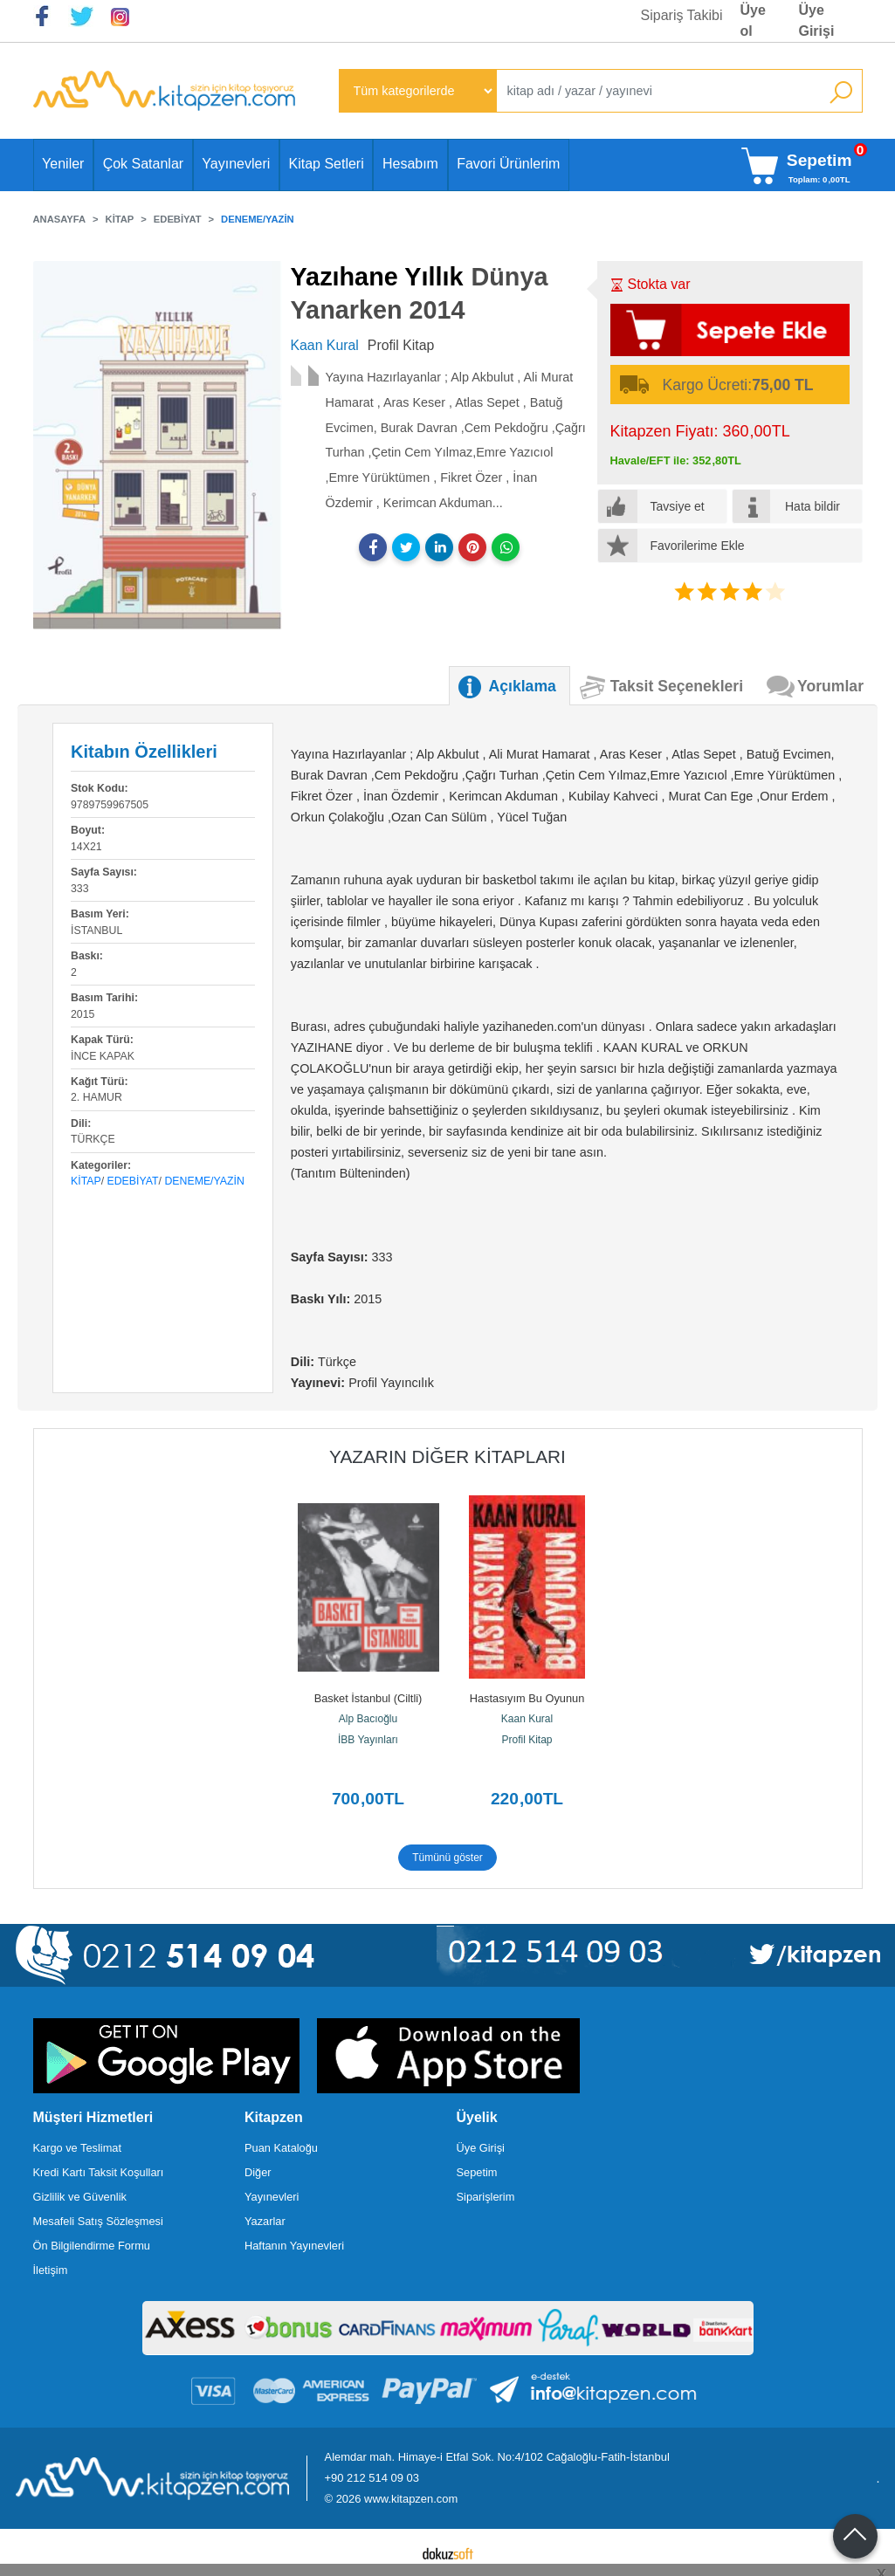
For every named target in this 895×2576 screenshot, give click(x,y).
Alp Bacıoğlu (368, 1719)
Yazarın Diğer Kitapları (447, 1456)
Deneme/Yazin (204, 1181)
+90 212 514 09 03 (372, 2477)
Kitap (86, 1181)
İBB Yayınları (368, 1740)
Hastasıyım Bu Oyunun (527, 1698)
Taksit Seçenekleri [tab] (676, 686)
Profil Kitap (526, 1740)
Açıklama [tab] (522, 686)
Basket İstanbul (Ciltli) (368, 1698)
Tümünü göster (447, 1857)
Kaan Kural (527, 1719)
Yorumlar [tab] (830, 686)
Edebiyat (133, 1181)
